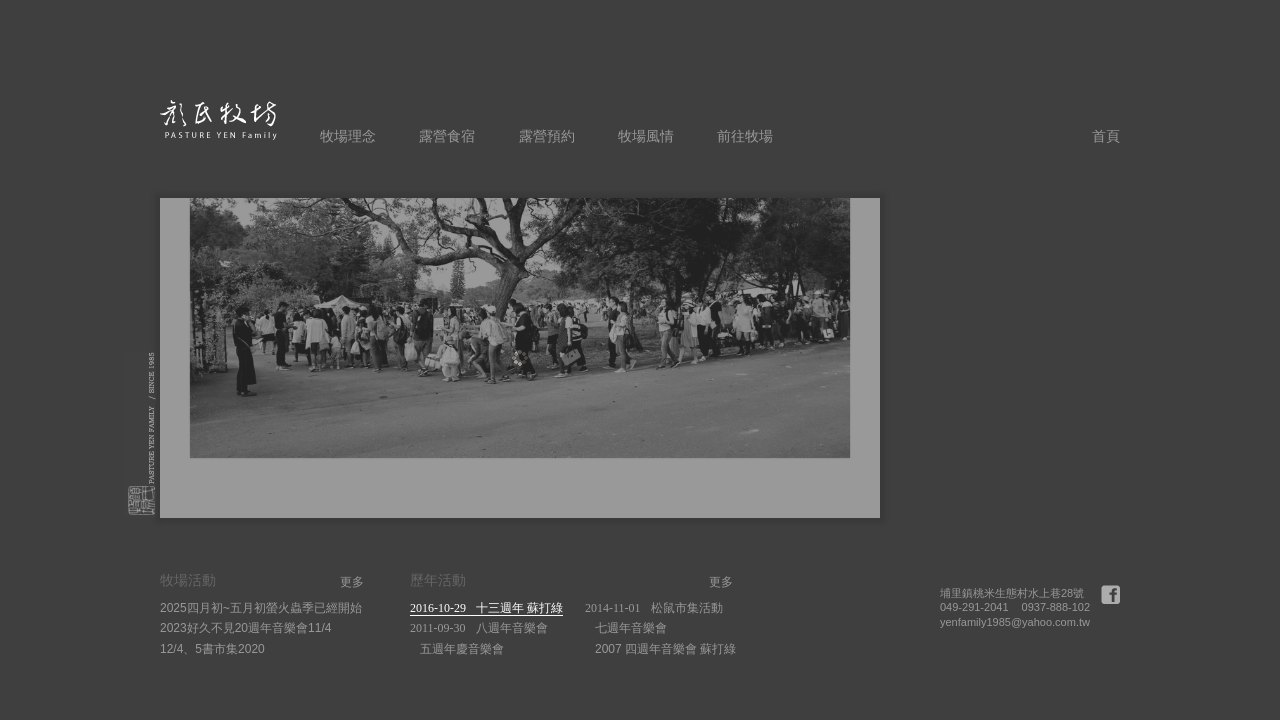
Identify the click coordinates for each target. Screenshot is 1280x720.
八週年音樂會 (479, 628)
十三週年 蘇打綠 (486, 608)
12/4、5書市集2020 (212, 649)
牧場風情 (646, 136)
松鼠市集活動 (654, 608)
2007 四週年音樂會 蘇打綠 (665, 649)
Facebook (1110, 594)
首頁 (1106, 136)
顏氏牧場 (219, 120)
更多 (352, 582)
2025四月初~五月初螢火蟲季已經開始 (261, 608)
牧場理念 (348, 136)
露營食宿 (447, 136)
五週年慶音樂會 (462, 649)
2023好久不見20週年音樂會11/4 (245, 628)
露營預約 (547, 136)
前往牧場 (745, 136)
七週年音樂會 (631, 628)
